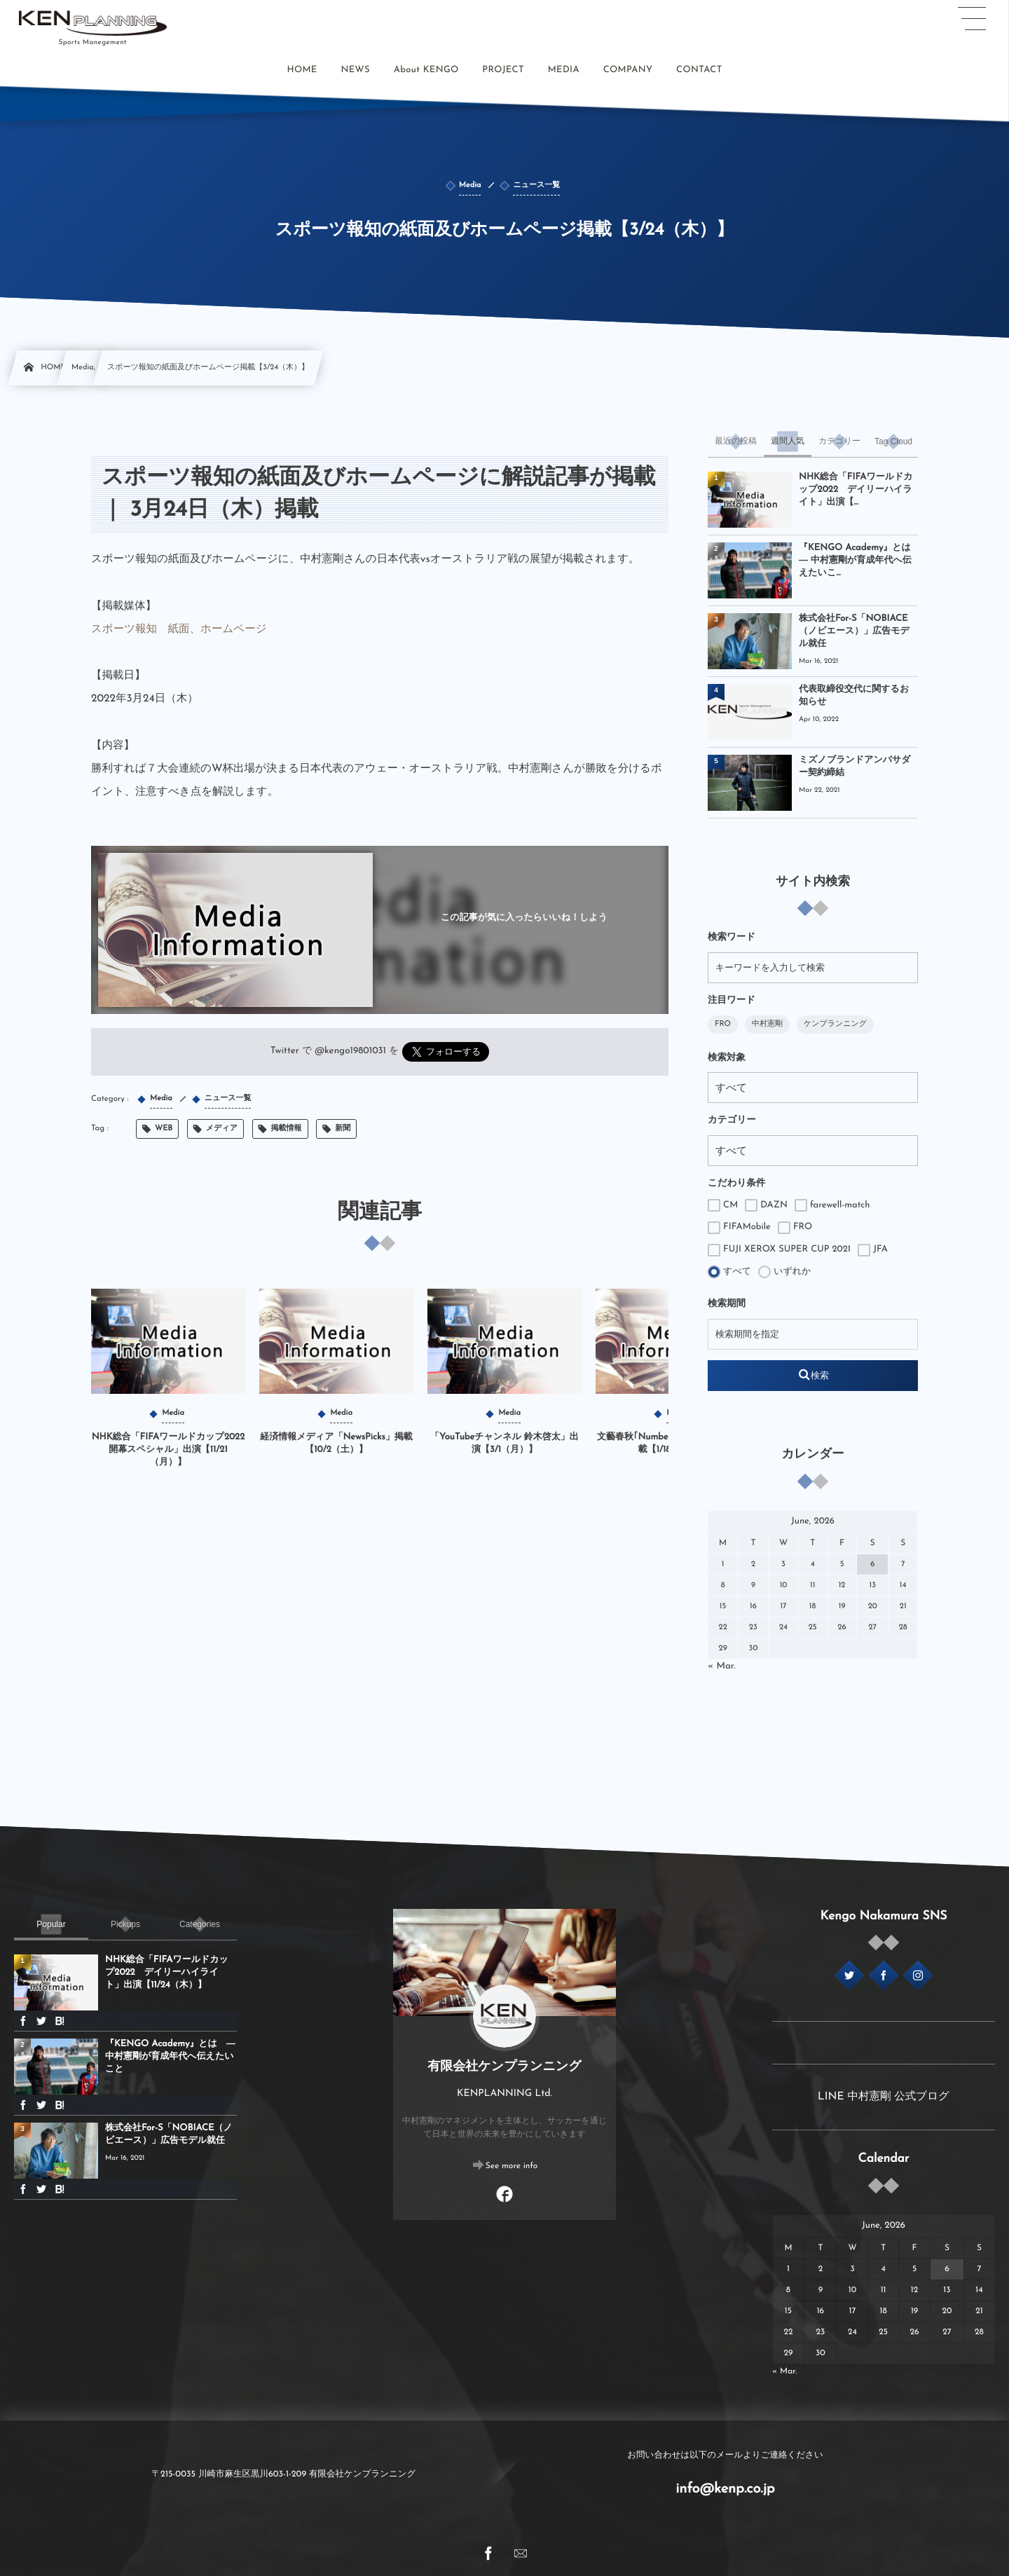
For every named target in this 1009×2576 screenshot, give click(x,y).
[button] (972, 19)
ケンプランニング (835, 1024)
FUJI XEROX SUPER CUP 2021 (779, 1250)
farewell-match (832, 1205)
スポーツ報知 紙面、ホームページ (179, 629)
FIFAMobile (739, 1227)
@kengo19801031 (350, 1051)
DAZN (766, 1205)
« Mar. (722, 1666)
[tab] (736, 441)
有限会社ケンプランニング (504, 2067)
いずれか (784, 1272)
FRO (723, 1024)
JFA (873, 1250)
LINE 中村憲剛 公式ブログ (883, 2096)
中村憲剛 (767, 1024)
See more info (512, 2166)
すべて (729, 1272)
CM (723, 1205)
